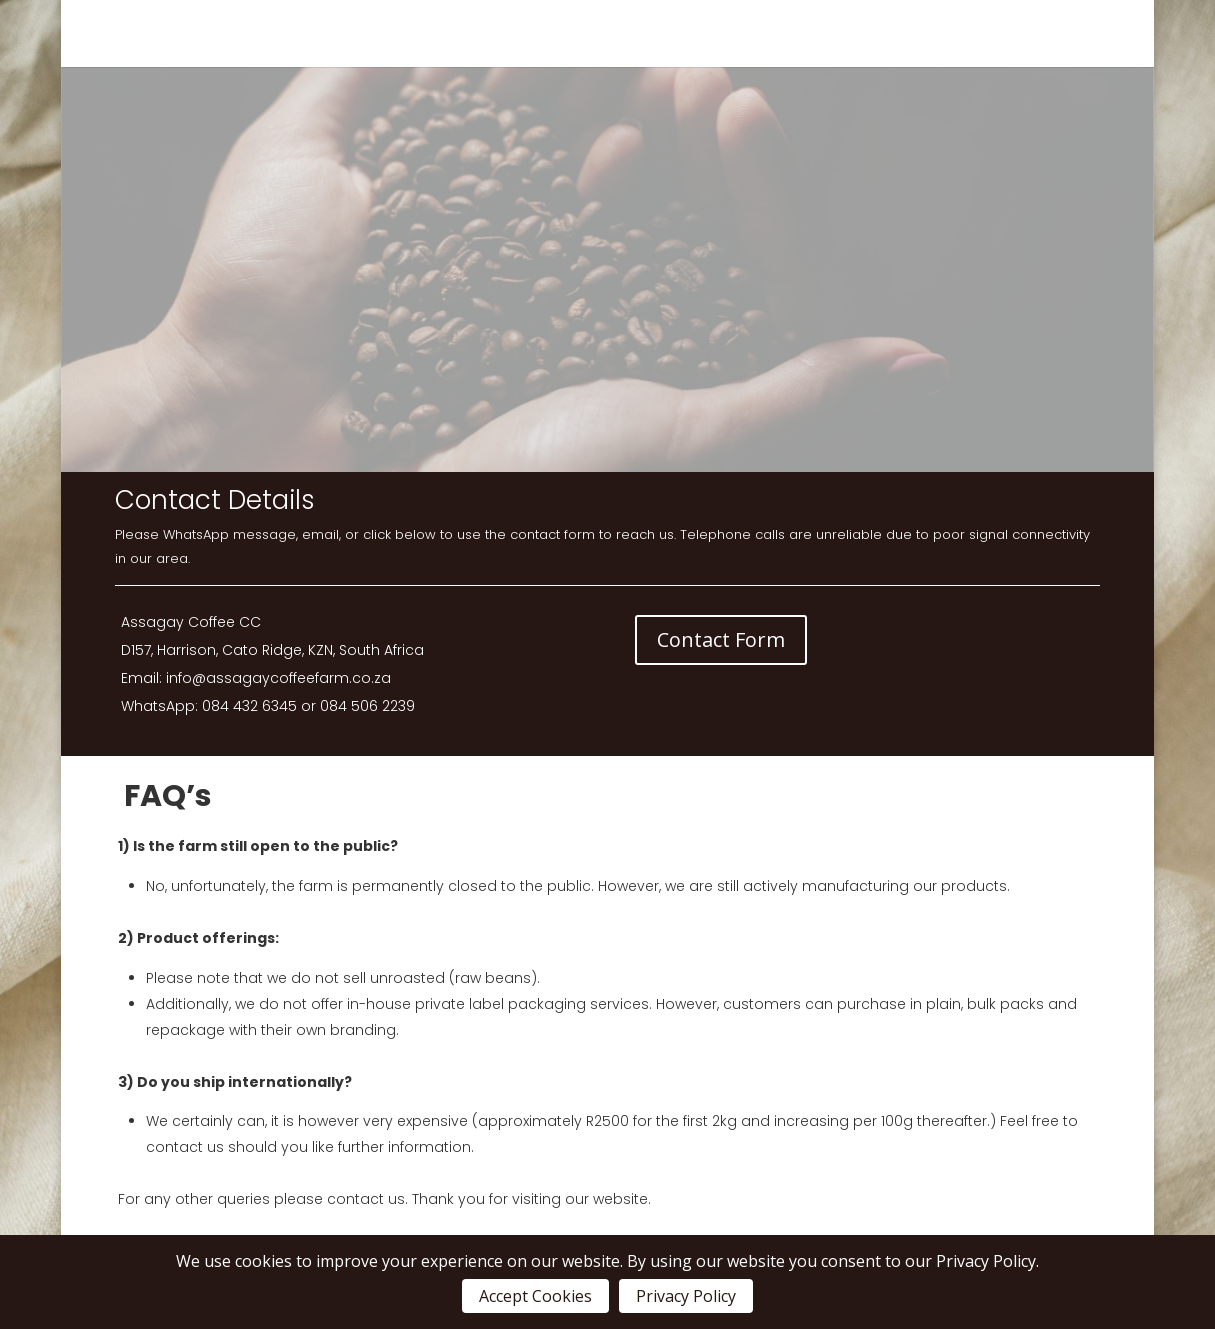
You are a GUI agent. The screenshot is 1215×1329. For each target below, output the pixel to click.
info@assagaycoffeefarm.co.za (278, 678)
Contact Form (721, 639)
